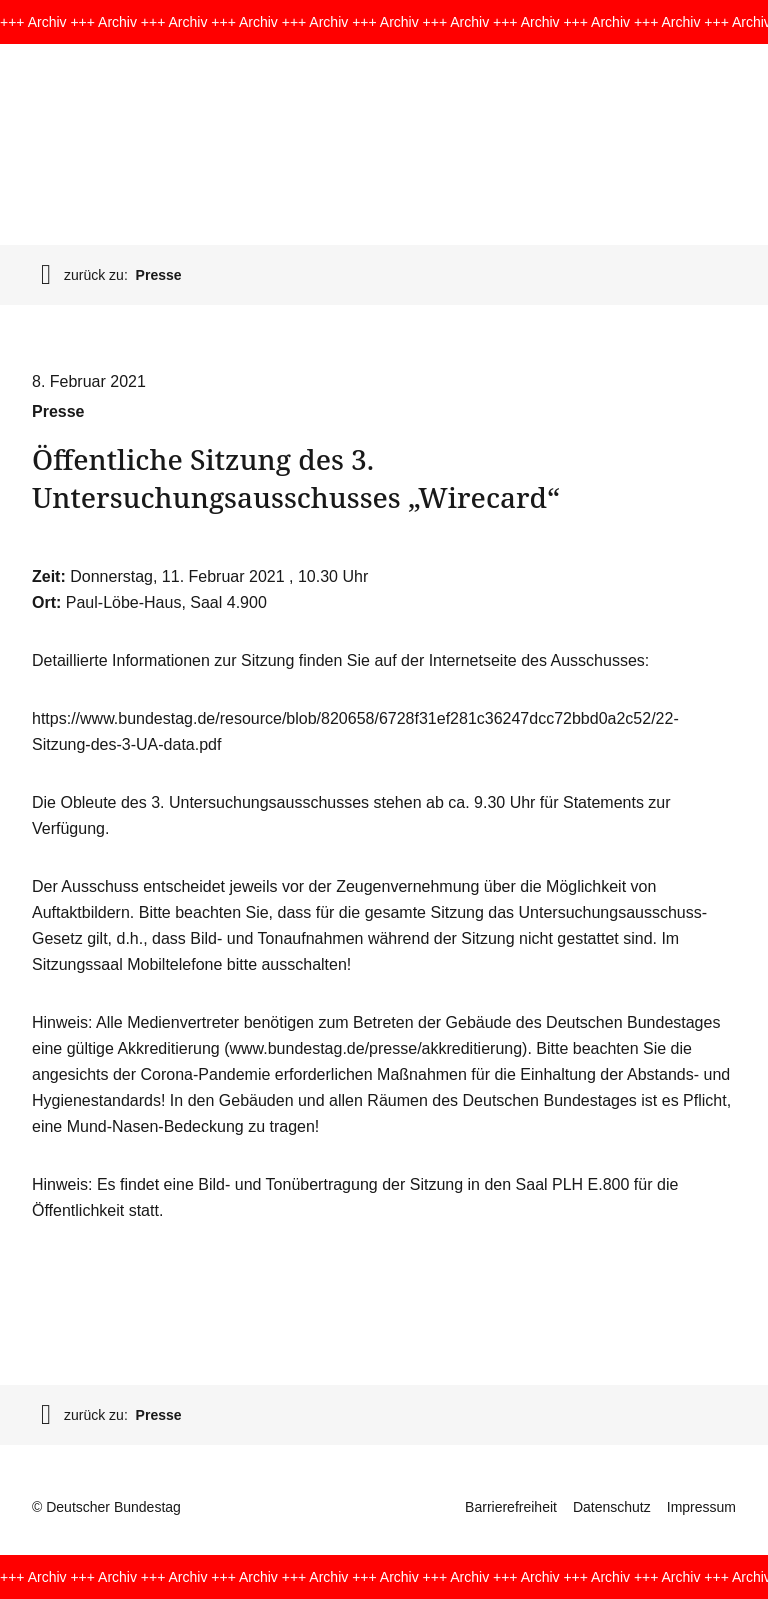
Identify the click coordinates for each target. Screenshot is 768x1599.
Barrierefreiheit (511, 1507)
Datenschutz (612, 1507)
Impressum (701, 1507)
